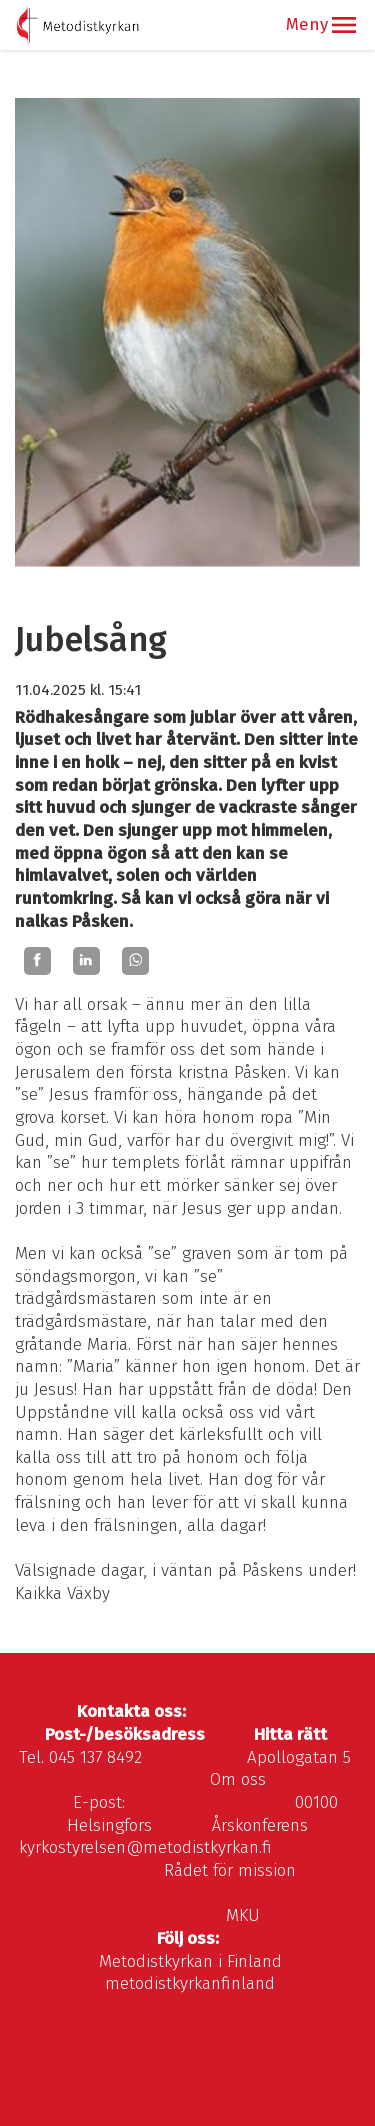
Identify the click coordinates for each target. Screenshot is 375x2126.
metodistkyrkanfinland (190, 1983)
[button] (344, 25)
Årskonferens (260, 1825)
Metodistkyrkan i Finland (190, 1961)
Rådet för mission (230, 1870)
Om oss (238, 1779)
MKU (243, 1915)
